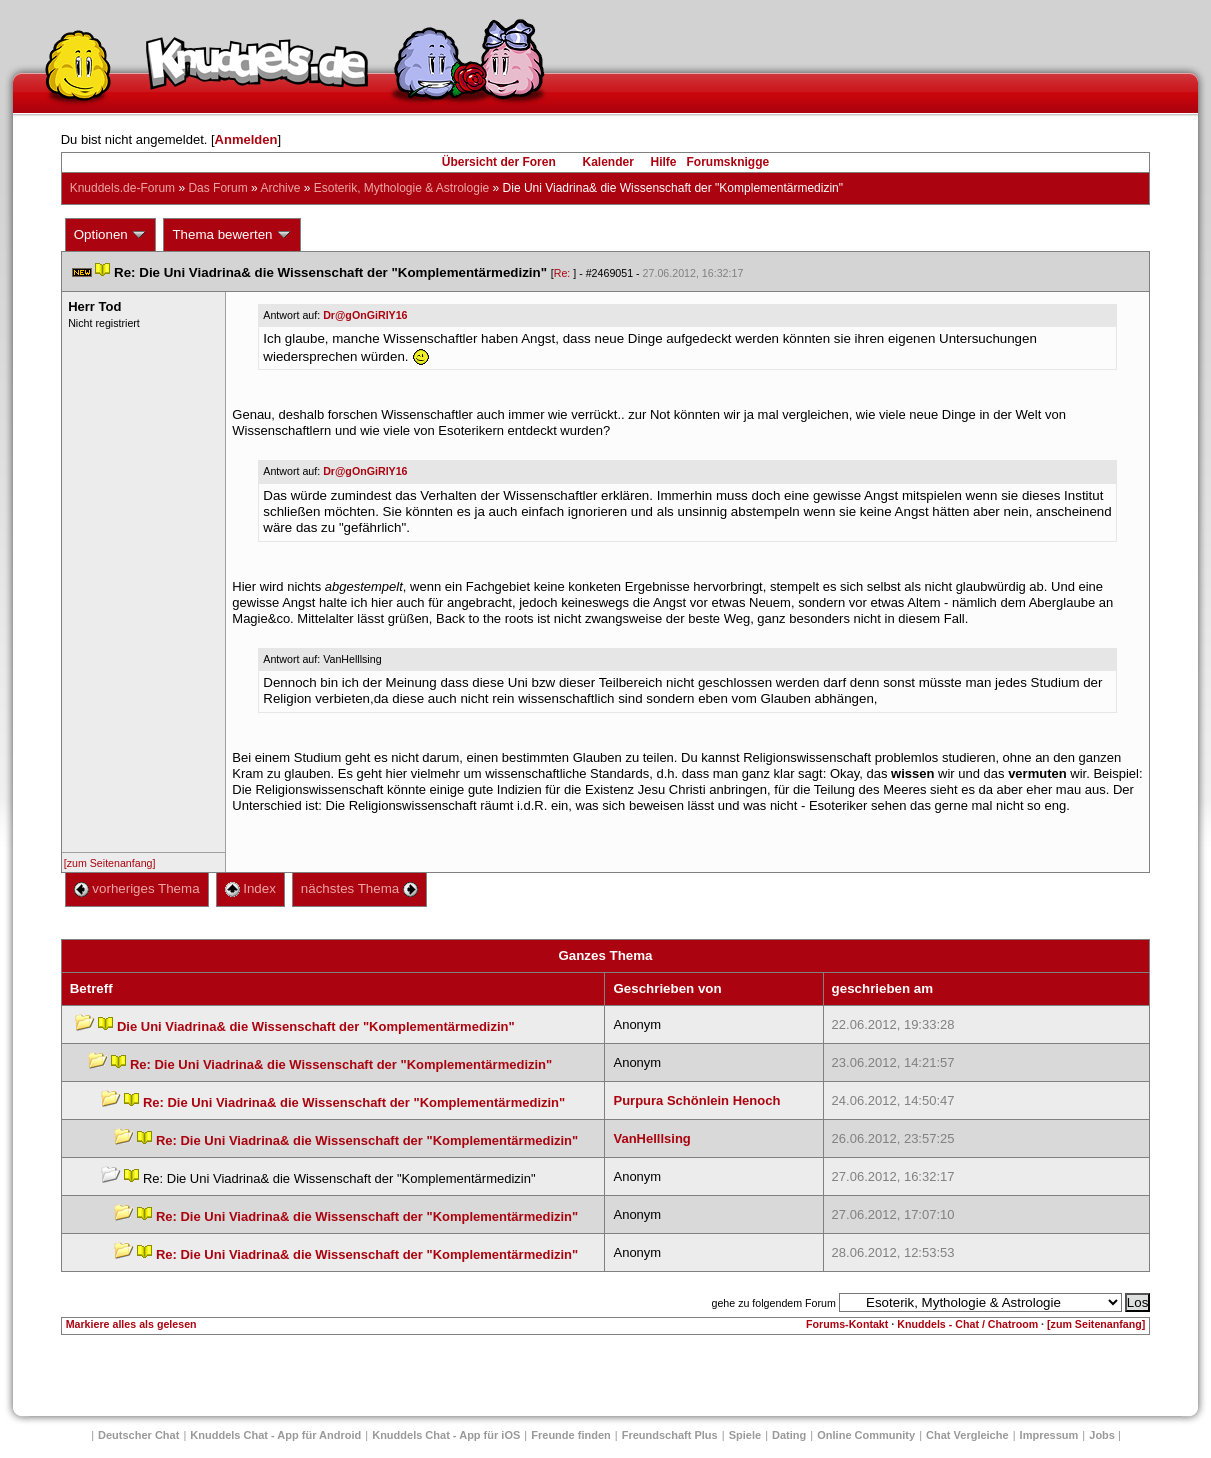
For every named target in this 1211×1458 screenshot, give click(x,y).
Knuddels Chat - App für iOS (446, 1435)
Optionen (111, 235)
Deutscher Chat (138, 1435)
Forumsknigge (728, 162)
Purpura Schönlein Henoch (696, 1100)
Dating (789, 1435)
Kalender (607, 162)
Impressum (1049, 1435)
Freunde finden (570, 1435)
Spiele (745, 1435)
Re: (564, 273)
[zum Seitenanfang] (110, 863)
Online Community (866, 1435)
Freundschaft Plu (670, 1435)
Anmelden (246, 139)
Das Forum (217, 188)
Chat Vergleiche (967, 1435)
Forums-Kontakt (847, 1324)
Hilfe (664, 162)
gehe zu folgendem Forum (773, 1303)
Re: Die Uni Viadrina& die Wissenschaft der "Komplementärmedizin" (341, 1064)
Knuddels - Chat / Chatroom (967, 1324)
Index (250, 888)
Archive (280, 188)
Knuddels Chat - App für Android (275, 1435)
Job (1102, 1435)
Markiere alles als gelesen (131, 1324)
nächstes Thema (359, 888)
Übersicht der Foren (499, 162)
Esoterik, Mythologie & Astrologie (401, 188)
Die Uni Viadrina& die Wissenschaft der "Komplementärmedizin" (316, 1026)
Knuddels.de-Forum (122, 188)
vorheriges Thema (137, 888)
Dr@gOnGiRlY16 (365, 315)
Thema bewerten (232, 235)
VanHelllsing (651, 1138)
